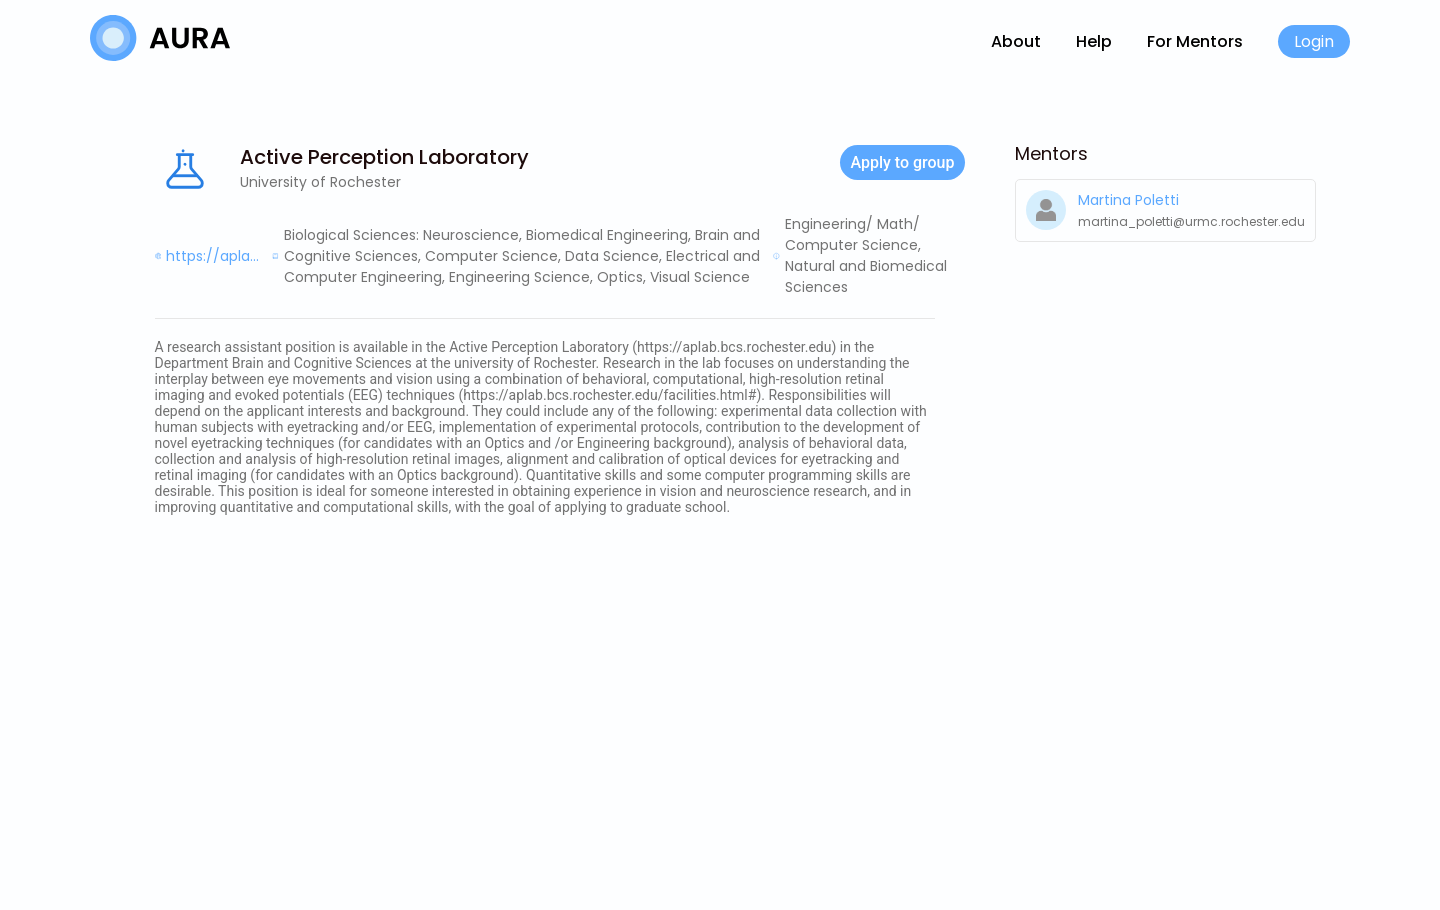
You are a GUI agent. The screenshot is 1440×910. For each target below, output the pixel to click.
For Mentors (1195, 41)
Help (1094, 41)
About (1016, 41)
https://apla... (212, 256)
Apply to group (902, 162)
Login (1314, 41)
